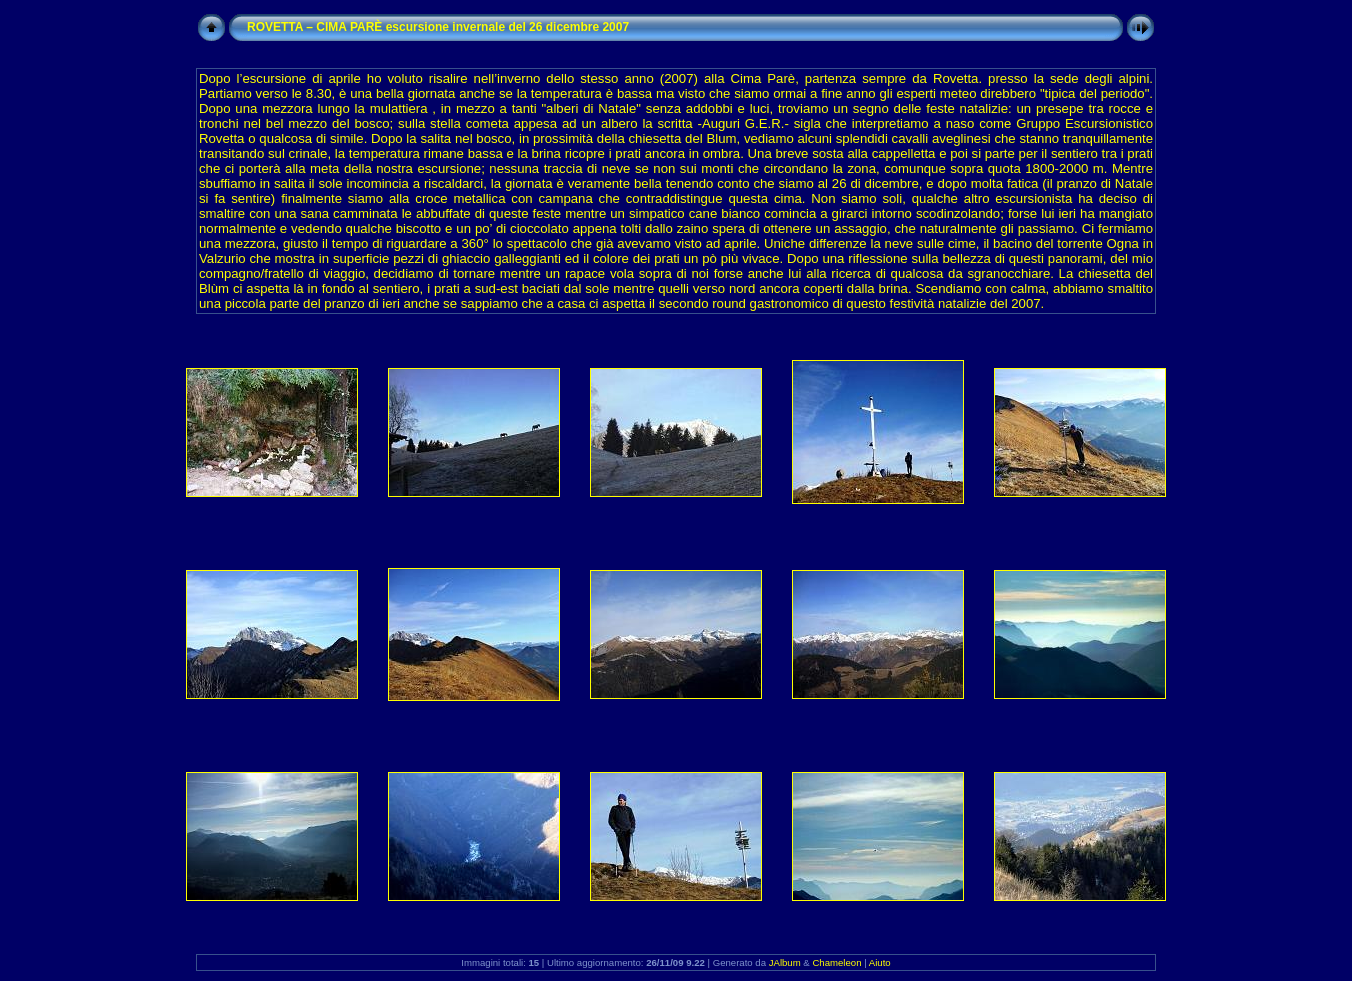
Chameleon (836, 962)
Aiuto (880, 962)
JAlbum (785, 962)
